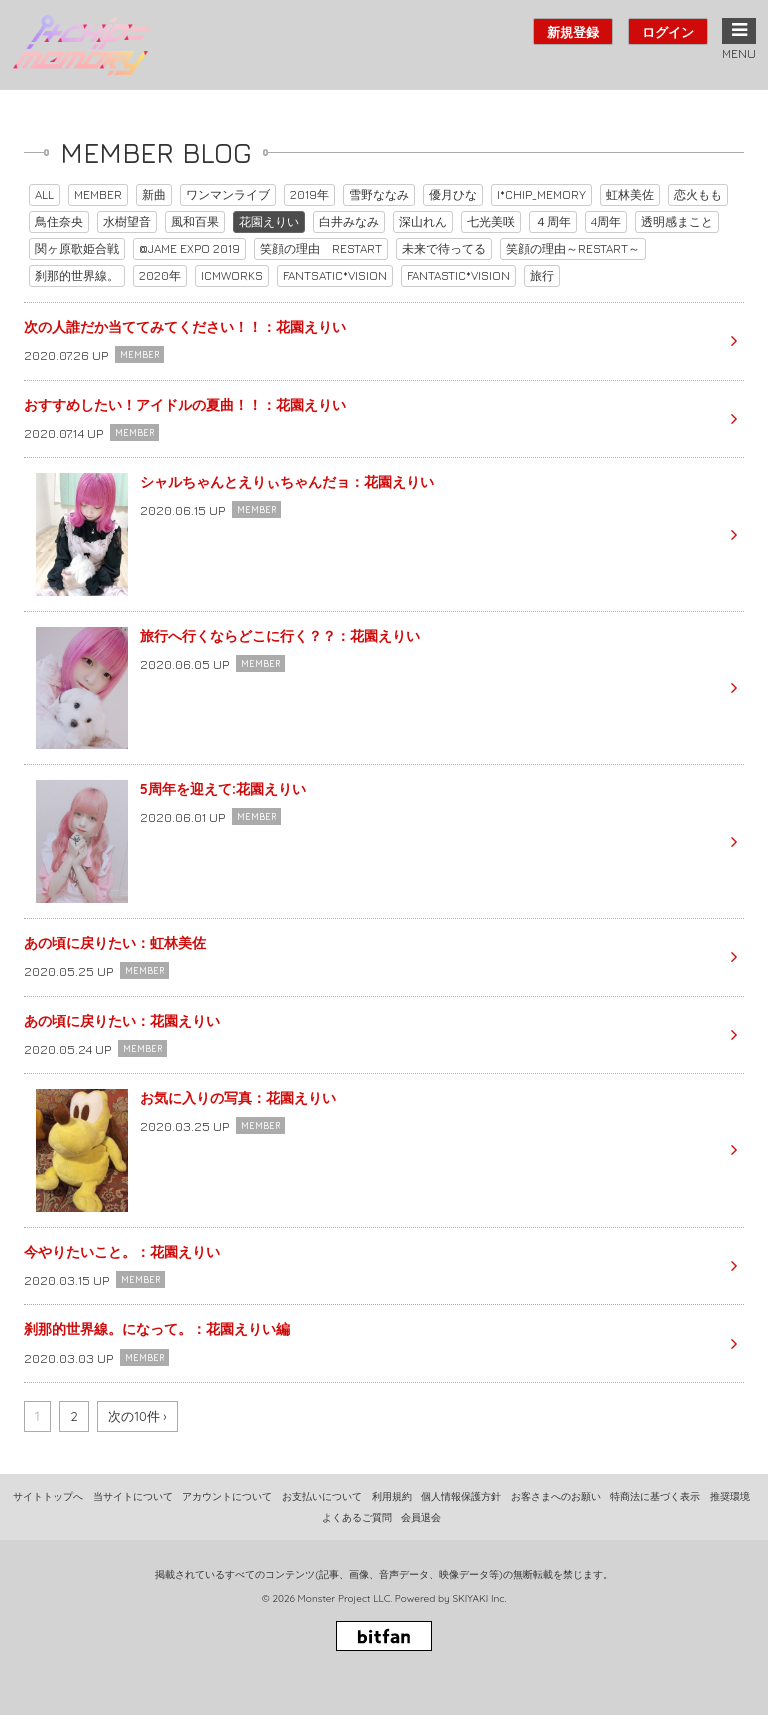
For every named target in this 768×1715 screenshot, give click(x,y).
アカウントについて (227, 1496)
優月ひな (453, 194)
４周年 (553, 221)
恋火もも (698, 194)
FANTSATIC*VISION (335, 275)
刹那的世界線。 (77, 275)
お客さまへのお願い (556, 1496)
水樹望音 (127, 221)
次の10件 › (137, 1416)
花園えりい (269, 221)
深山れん (423, 221)
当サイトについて (133, 1496)
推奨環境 (730, 1496)
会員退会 (421, 1517)
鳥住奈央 (59, 221)
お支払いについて (322, 1496)
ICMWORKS (232, 275)
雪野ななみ (379, 194)
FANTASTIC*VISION (458, 275)
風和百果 (195, 221)
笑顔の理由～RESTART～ (573, 248)
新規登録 (573, 32)
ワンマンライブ (228, 194)
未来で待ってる (444, 248)
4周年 (606, 221)
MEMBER (98, 194)
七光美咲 (491, 221)
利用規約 (392, 1496)
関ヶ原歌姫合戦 (77, 248)
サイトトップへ (48, 1496)
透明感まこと (677, 221)
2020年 (160, 275)
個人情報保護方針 (461, 1496)
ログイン (668, 32)
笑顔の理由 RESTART (321, 248)
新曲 (154, 194)
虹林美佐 (630, 194)
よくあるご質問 (357, 1517)
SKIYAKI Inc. (479, 1598)
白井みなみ (349, 221)
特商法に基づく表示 (655, 1496)
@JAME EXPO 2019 (189, 248)
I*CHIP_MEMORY (541, 194)
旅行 (542, 275)
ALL (44, 194)
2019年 (309, 194)
